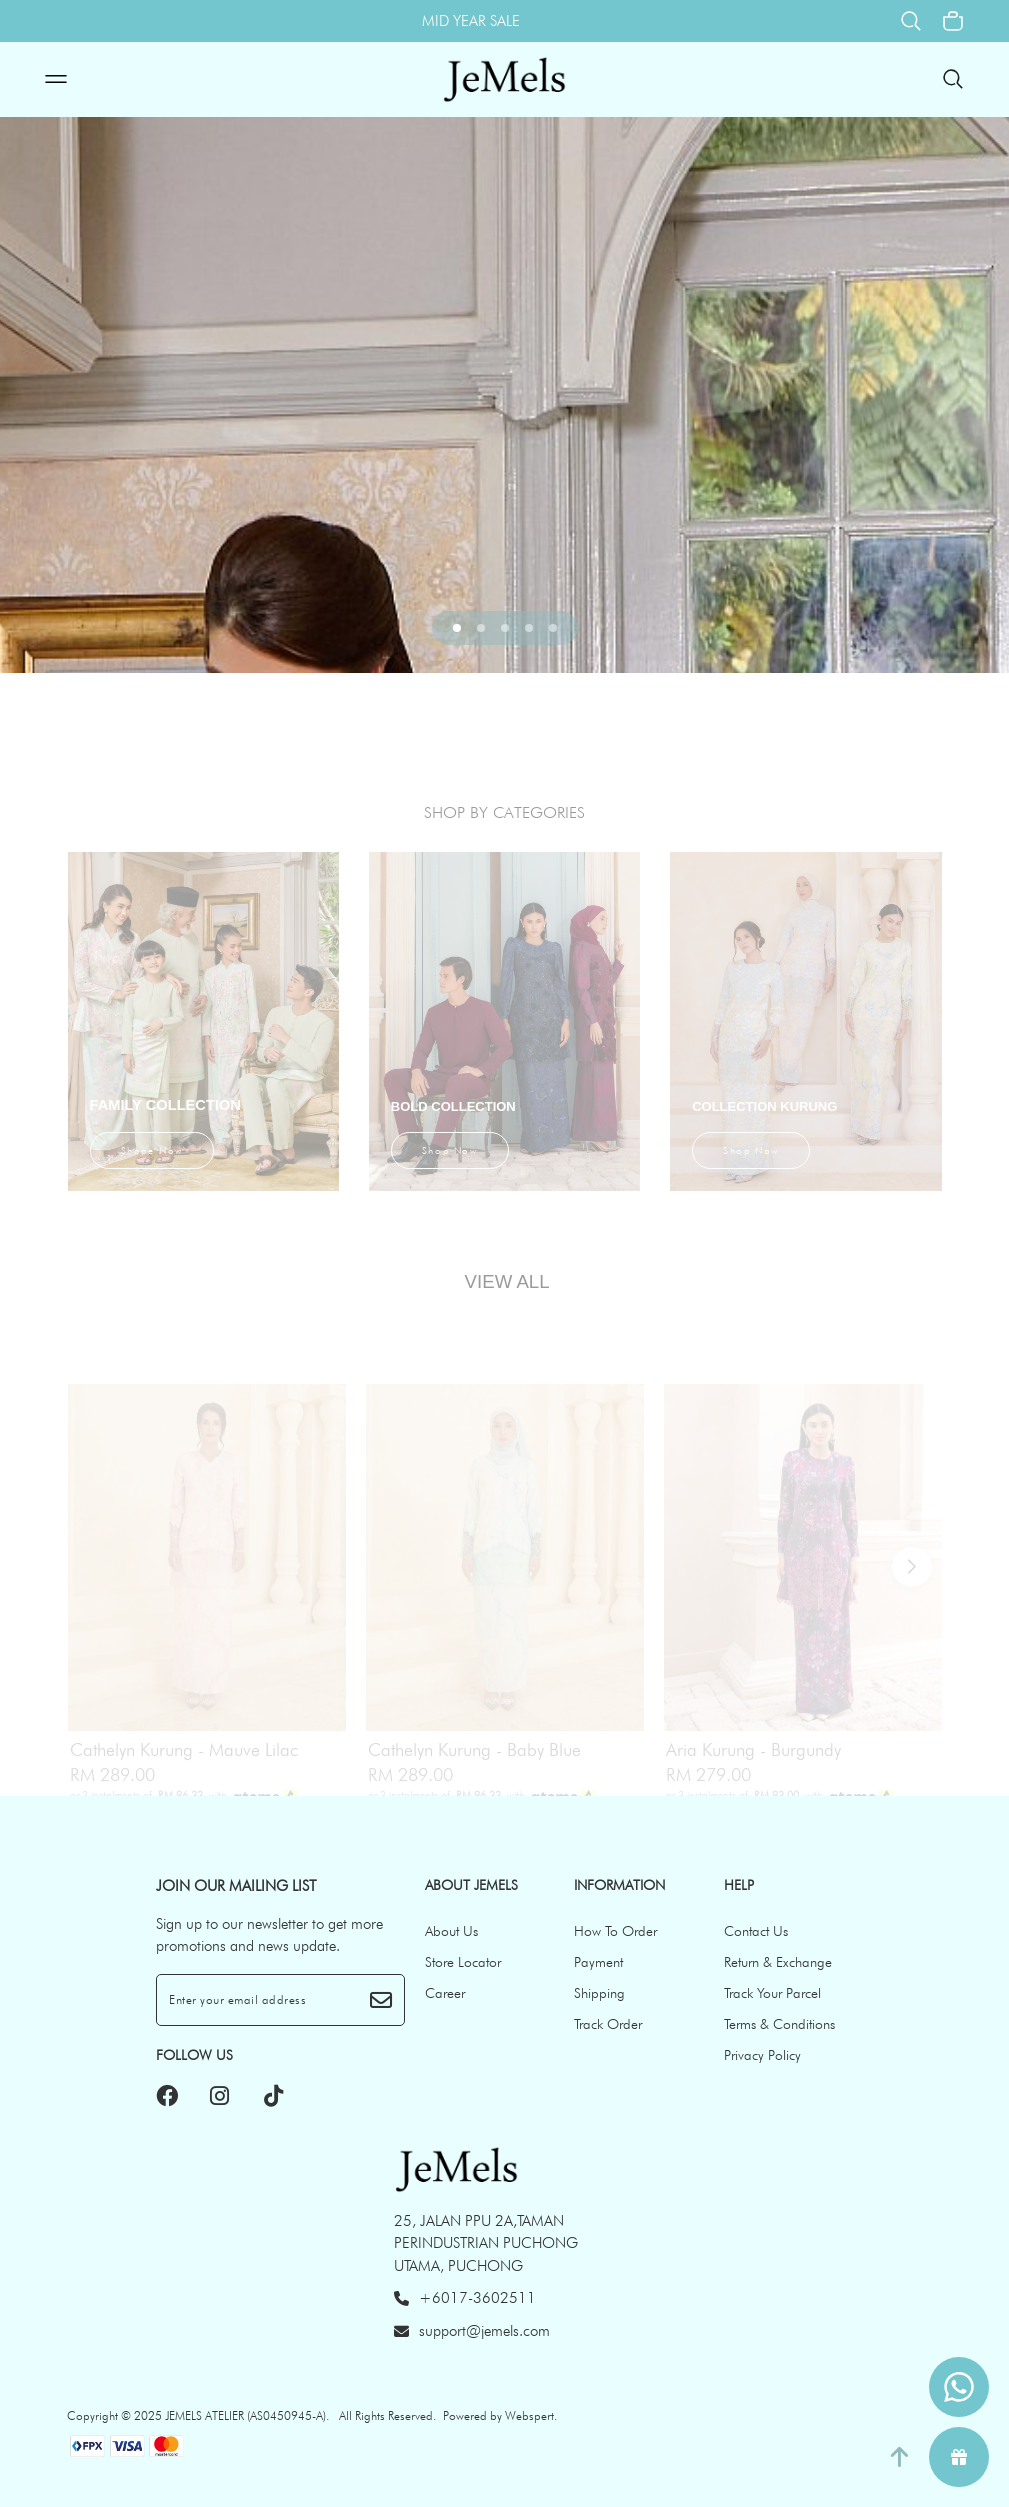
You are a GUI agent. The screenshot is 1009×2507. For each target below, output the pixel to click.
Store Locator (463, 1962)
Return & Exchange (778, 1962)
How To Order (615, 1931)
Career (445, 1993)
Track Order (608, 2024)
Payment (598, 1962)
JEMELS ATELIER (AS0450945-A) (245, 2415)
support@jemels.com (472, 2331)
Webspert (529, 2415)
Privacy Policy (762, 2055)
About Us (451, 1931)
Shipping (599, 1993)
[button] (457, 628)
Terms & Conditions (779, 2024)
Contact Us (756, 1931)
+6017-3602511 (465, 2298)
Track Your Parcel (772, 1993)
